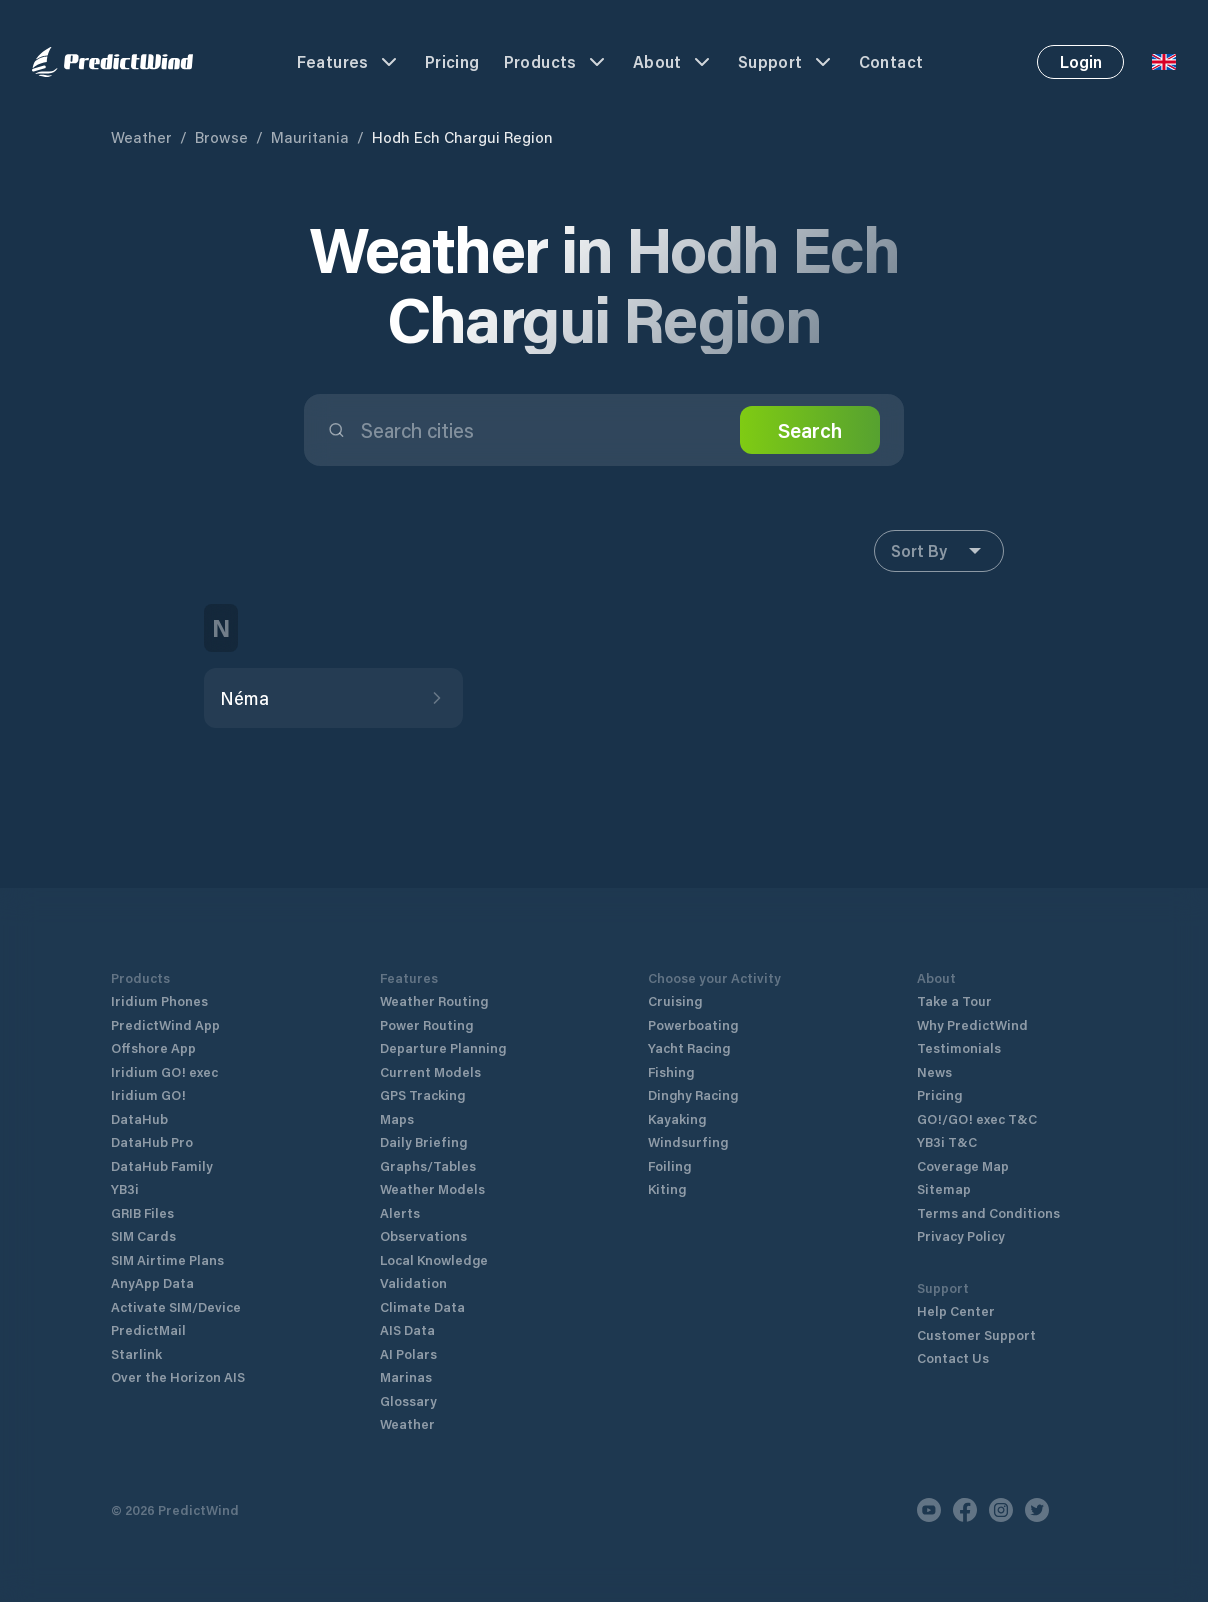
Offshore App (153, 1047)
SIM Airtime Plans (167, 1259)
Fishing (671, 1071)
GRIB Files (142, 1212)
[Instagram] (1001, 1510)
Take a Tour (954, 1000)
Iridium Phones (159, 1000)
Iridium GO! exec (164, 1071)
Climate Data (422, 1306)
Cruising (675, 1000)
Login (1081, 61)
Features (349, 62)
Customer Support (976, 1334)
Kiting (667, 1188)
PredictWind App (165, 1024)
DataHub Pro (152, 1141)
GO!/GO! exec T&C (977, 1118)
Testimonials (959, 1047)
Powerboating (693, 1024)
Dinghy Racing (693, 1094)
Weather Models (432, 1188)
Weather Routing (434, 1000)
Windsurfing (688, 1141)
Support (786, 62)
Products (556, 62)
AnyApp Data (152, 1282)
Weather (141, 137)
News (934, 1071)
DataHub (139, 1118)
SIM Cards (143, 1235)
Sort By (939, 551)
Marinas (406, 1376)
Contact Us (953, 1357)
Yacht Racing (689, 1047)
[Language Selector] (1164, 62)
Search (810, 430)
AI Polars (408, 1353)
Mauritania (310, 137)
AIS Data (407, 1329)
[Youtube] (929, 1510)
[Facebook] (965, 1510)
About (673, 62)
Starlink (136, 1353)
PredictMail (148, 1329)
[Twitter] (1037, 1510)
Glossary (408, 1400)
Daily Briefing (423, 1141)
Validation (413, 1282)
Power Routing (426, 1024)
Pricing (452, 61)
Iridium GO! (148, 1094)
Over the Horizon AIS (178, 1376)
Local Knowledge (434, 1259)
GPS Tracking (422, 1094)
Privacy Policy (961, 1235)
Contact (891, 61)
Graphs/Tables (428, 1165)
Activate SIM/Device (176, 1306)
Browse (221, 137)
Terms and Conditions (988, 1212)
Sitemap (944, 1188)
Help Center (956, 1310)
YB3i (125, 1188)
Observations (423, 1235)
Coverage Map (963, 1165)
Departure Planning (443, 1047)
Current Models (430, 1071)
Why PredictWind (972, 1024)
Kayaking (677, 1118)
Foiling (669, 1165)
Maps (397, 1118)
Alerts (400, 1212)
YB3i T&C (947, 1141)
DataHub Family (162, 1165)
